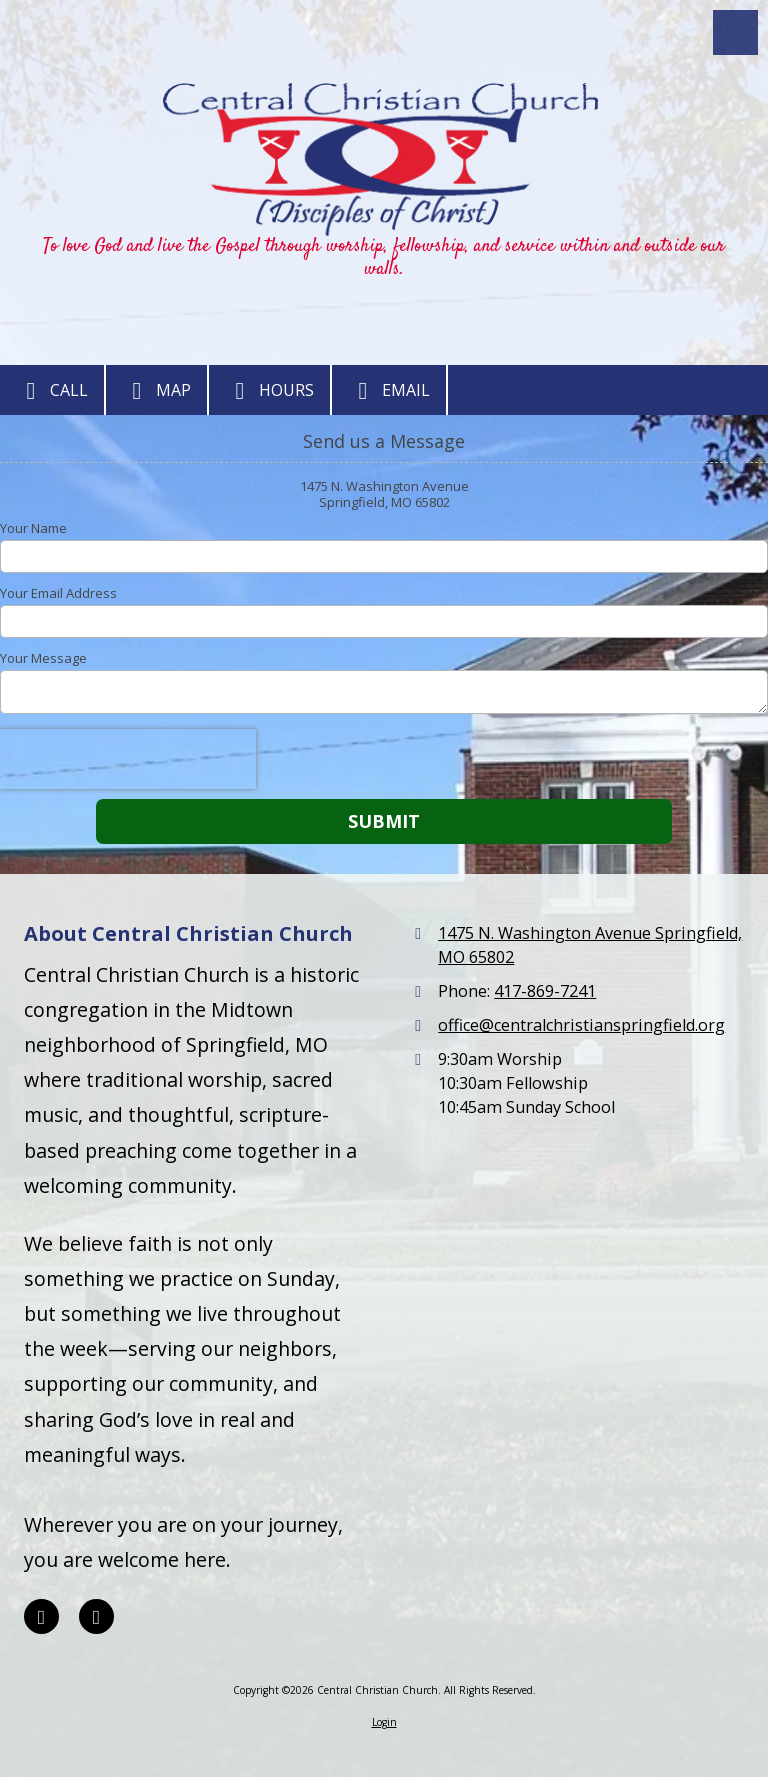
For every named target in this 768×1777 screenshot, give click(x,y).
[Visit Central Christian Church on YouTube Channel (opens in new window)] (96, 1616)
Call (52, 391)
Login (384, 1722)
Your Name (33, 528)
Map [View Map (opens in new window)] (156, 391)
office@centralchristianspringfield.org (581, 1025)
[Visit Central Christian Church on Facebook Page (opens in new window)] (41, 1616)
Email (389, 391)
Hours (269, 391)
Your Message (43, 658)
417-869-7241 (545, 991)
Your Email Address (58, 593)
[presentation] (128, 759)
